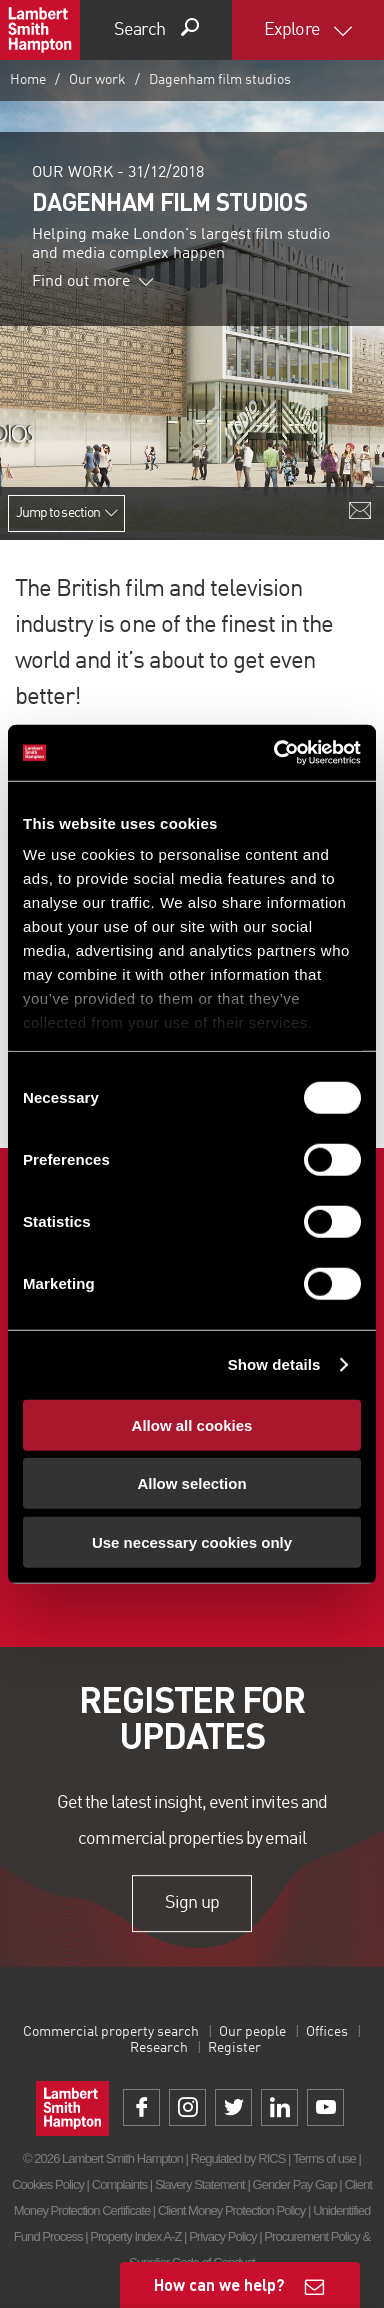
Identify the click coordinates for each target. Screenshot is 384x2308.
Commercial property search (111, 2032)
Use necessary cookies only (192, 1541)
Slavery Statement (200, 2184)
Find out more (93, 282)
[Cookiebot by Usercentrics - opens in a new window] (275, 753)
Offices (327, 2032)
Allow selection (191, 1483)
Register (234, 2048)
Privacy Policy (222, 2236)
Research (159, 2048)
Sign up (191, 1903)
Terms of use (324, 2158)
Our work (97, 80)
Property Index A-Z (135, 2236)
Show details (274, 1364)
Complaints (119, 2184)
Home (28, 80)
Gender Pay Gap (295, 2184)
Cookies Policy (48, 2184)
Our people (252, 2032)
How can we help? (219, 2284)
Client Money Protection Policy (232, 2210)
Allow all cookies (192, 1424)
